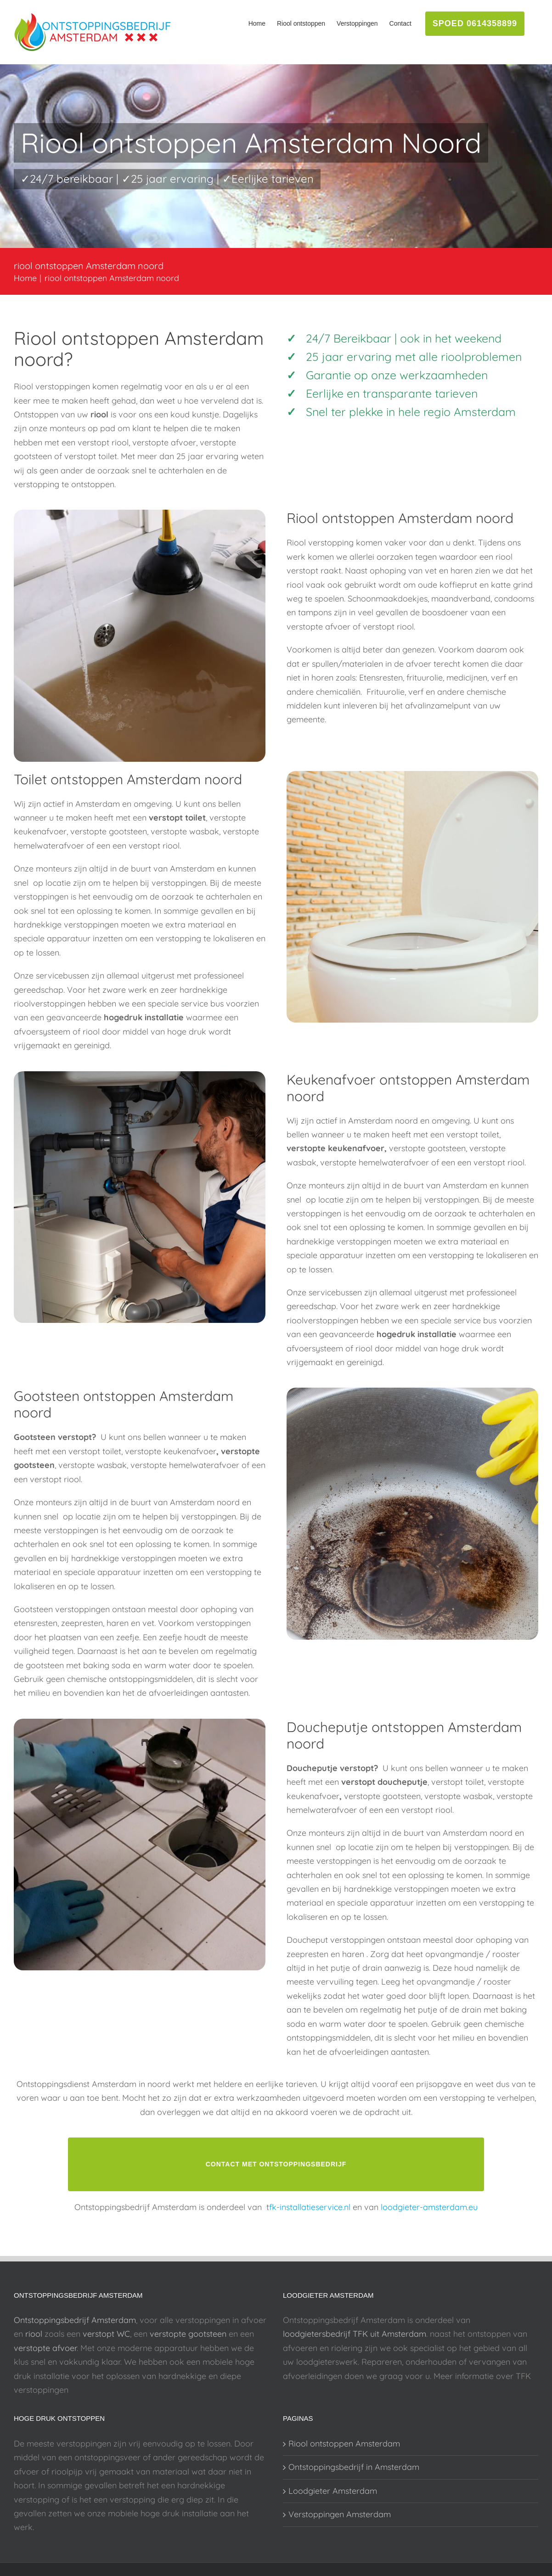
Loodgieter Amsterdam (332, 2491)
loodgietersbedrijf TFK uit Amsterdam (354, 2334)
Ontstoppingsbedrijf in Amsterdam (353, 2467)
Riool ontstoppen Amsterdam (344, 2443)
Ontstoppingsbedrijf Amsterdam (75, 2320)
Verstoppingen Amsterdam (339, 2514)
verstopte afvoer (45, 2348)
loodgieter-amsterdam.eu (429, 2207)
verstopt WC (106, 2334)
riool (33, 2334)
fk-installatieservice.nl (309, 2207)
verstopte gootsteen (188, 2334)
